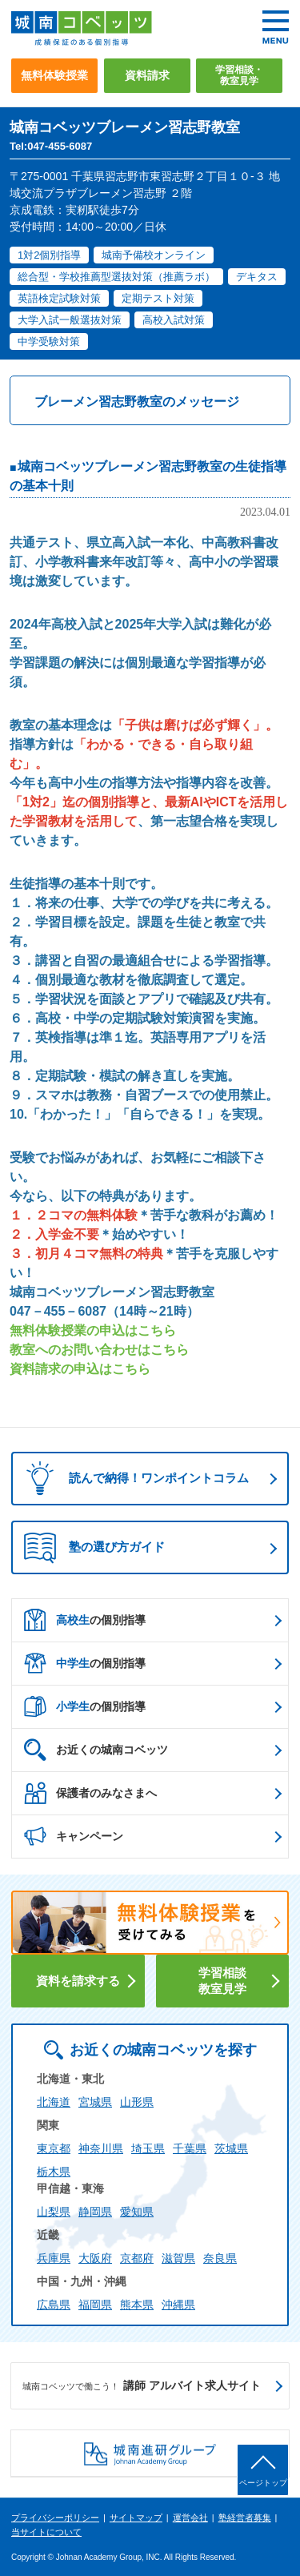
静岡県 (95, 2211)
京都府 (137, 2258)
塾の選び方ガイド (94, 1548)
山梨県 (53, 2211)
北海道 (53, 2102)
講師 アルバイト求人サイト (141, 2386)
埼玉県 (148, 2148)
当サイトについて (46, 2532)
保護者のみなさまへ (90, 1793)
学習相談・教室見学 (239, 75)
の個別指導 (85, 1620)
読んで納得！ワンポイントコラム (132, 1478)
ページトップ (263, 2482)
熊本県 (137, 2304)
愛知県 (137, 2211)
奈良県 (220, 2258)
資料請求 (147, 75)
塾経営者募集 (244, 2517)
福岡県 (95, 2304)
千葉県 (189, 2148)
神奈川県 (100, 2148)
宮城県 (95, 2102)
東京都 (53, 2148)
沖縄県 (178, 2304)
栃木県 (53, 2171)
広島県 (53, 2304)
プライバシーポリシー (55, 2517)
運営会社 (190, 2517)
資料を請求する (78, 1980)
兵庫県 (53, 2258)
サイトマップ (136, 2517)
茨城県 (231, 2148)
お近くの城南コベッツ (96, 1749)
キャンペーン (73, 1836)
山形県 (137, 2102)
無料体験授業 (54, 75)
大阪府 (95, 2258)
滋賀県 (178, 2258)
